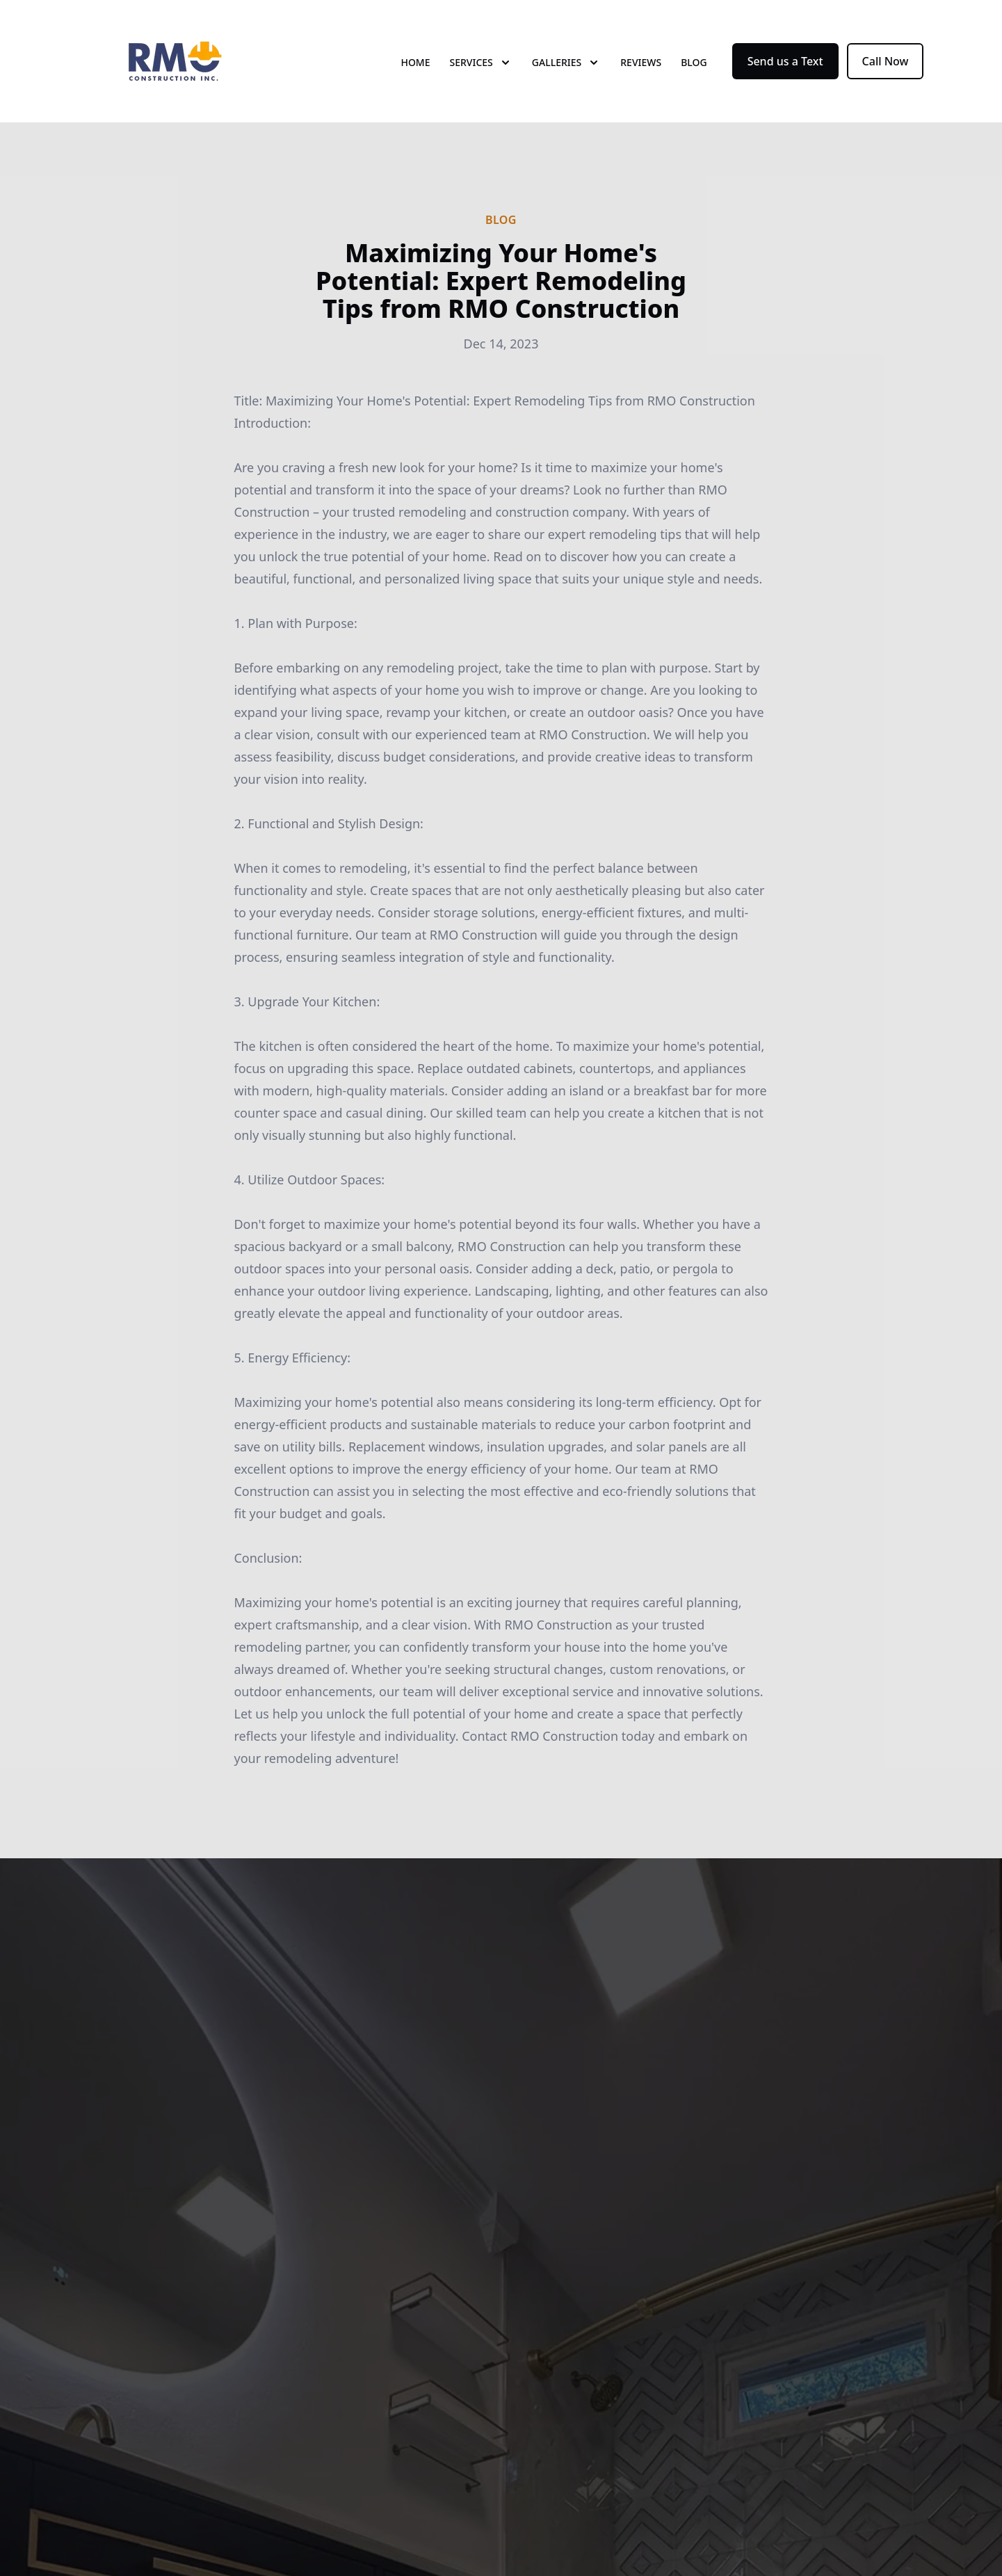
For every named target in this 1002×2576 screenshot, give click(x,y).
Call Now (885, 61)
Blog (694, 62)
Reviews (640, 62)
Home (415, 62)
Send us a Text (785, 61)
